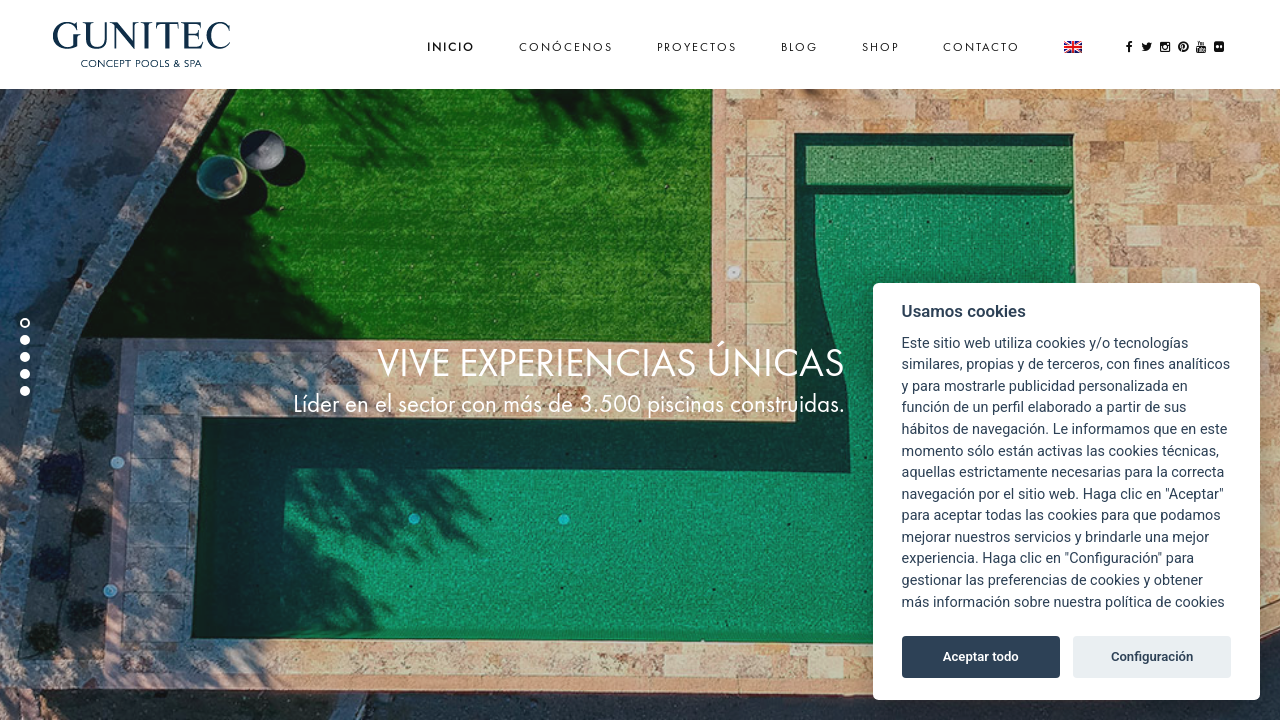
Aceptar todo (981, 656)
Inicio (451, 47)
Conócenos (566, 47)
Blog (799, 47)
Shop (880, 47)
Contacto (981, 47)
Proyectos (697, 47)
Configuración (1152, 656)
